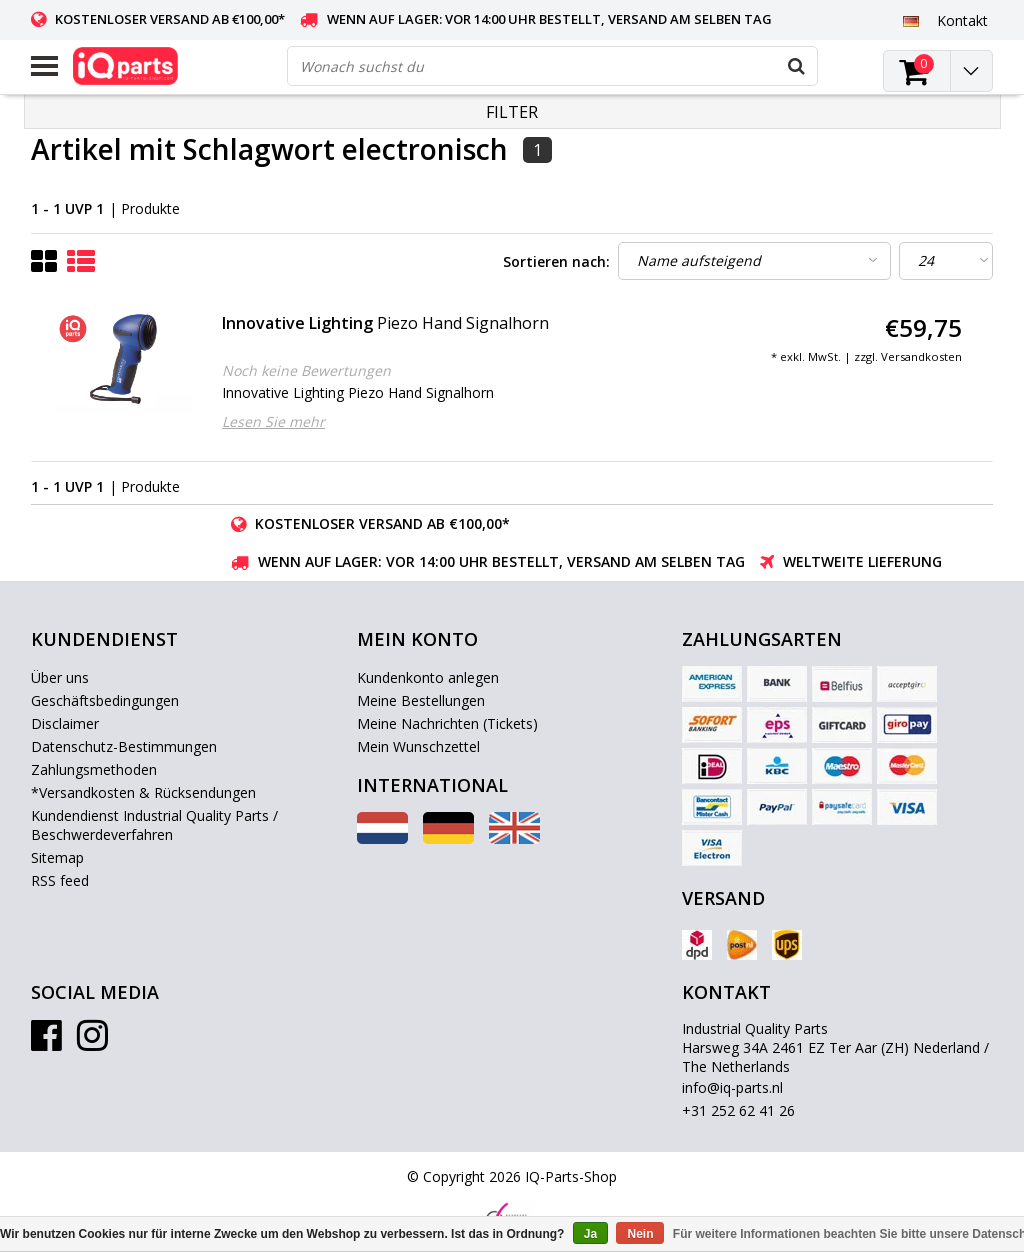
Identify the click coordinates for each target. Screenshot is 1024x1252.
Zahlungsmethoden (94, 769)
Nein (640, 1234)
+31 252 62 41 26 (738, 1110)
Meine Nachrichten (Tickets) (447, 723)
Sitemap (57, 857)
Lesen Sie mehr (273, 421)
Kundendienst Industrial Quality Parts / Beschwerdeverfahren (154, 825)
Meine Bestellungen (421, 700)
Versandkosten (921, 356)
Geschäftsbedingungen (105, 700)
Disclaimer (65, 723)
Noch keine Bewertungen (306, 370)
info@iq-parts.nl (732, 1087)
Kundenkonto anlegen (428, 677)
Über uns (60, 677)
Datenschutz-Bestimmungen (124, 746)
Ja (590, 1234)
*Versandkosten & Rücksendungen (143, 792)
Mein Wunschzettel (418, 746)
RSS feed (60, 880)
